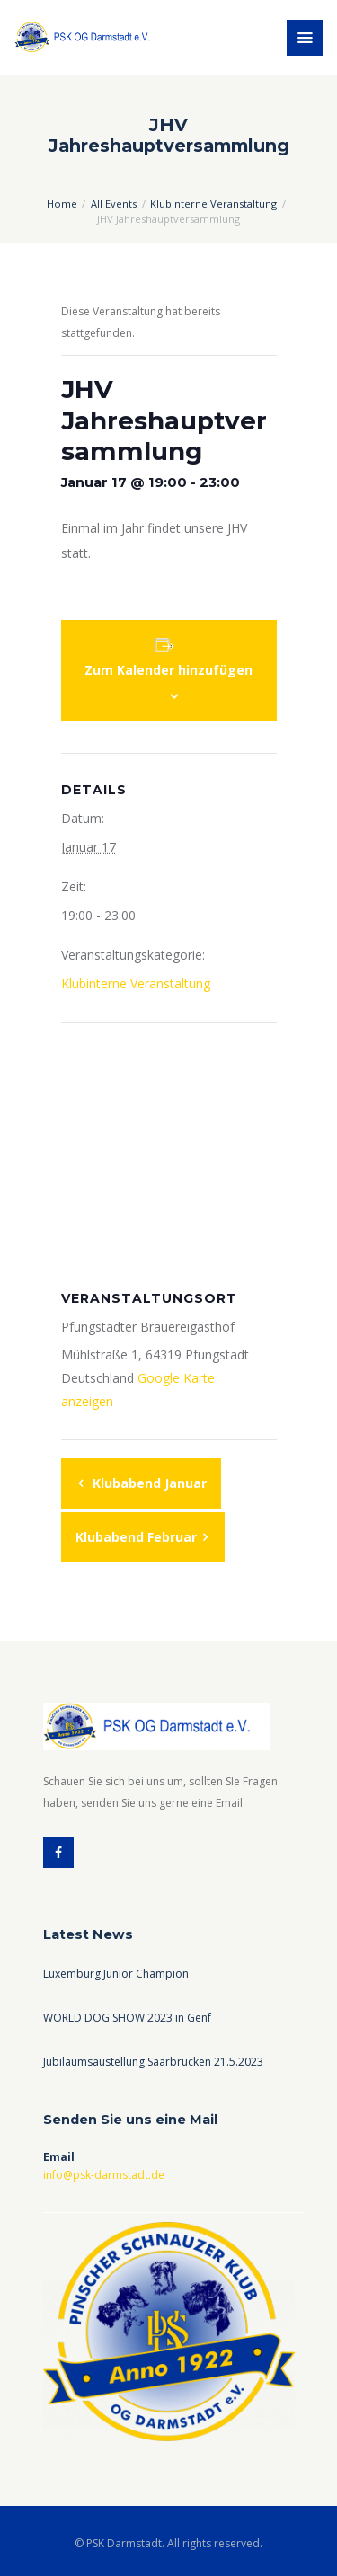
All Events (114, 203)
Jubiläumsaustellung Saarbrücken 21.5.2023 (153, 2061)
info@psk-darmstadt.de (103, 2174)
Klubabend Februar (137, 1536)
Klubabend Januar (148, 1483)
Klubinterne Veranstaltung (213, 203)
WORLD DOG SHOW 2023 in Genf (127, 2017)
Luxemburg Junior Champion (116, 1973)
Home (62, 203)
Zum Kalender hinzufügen (168, 669)
